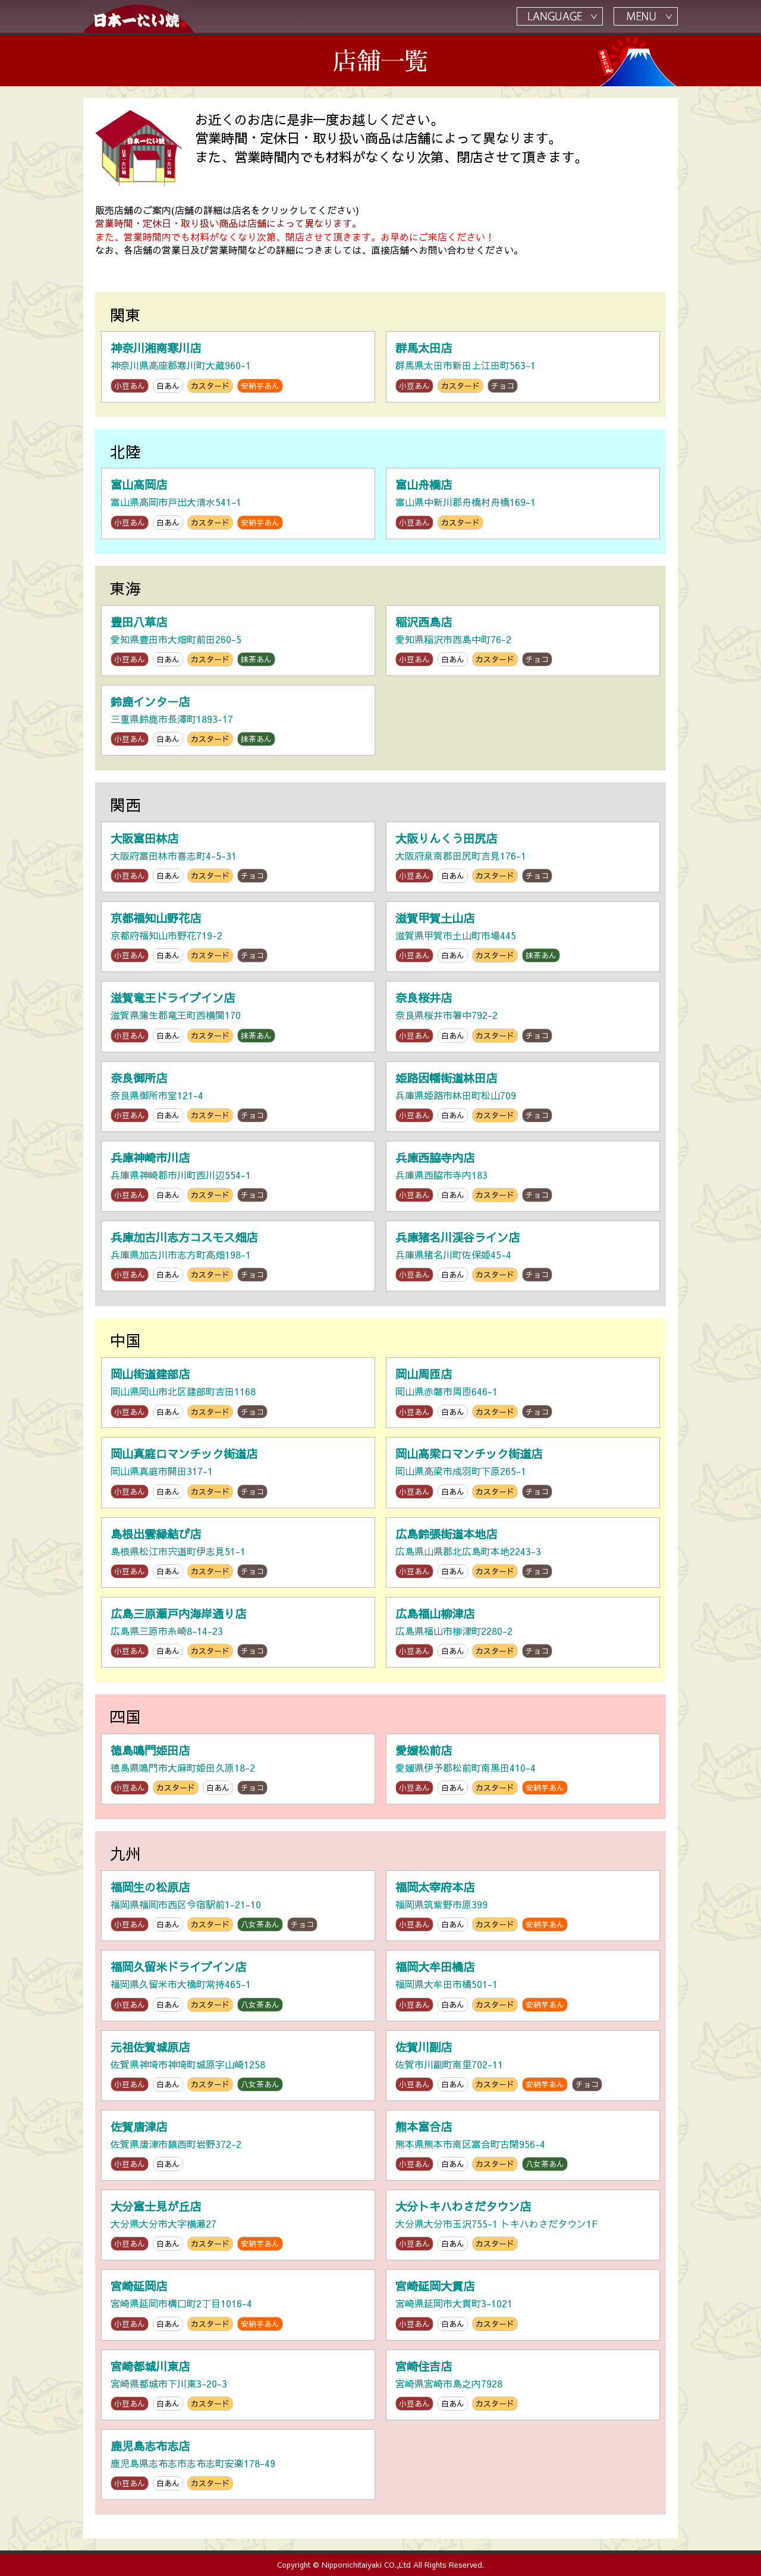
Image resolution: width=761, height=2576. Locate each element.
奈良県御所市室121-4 (238, 1096)
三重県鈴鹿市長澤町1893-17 (238, 720)
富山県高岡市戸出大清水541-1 (238, 503)
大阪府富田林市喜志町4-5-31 (238, 857)
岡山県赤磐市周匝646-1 (522, 1392)
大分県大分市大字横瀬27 (238, 2225)
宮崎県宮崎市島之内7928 (522, 2385)
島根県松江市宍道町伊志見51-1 (238, 1552)
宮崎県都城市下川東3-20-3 (238, 2385)
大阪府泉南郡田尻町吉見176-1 (522, 857)
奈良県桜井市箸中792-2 (522, 1016)
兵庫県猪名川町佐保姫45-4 (522, 1256)
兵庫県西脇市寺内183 (522, 1176)
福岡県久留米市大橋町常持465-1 (238, 1985)
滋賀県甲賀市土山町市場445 (522, 937)
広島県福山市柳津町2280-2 (522, 1632)
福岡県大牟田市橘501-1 (522, 1985)
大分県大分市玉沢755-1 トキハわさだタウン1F (522, 2225)
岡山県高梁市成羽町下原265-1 (522, 1472)
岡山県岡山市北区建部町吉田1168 (238, 1392)
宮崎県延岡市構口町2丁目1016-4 (238, 2304)
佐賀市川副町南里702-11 (522, 2065)
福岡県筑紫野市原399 (522, 1906)
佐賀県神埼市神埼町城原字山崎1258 (238, 2065)
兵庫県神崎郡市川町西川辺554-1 (238, 1176)
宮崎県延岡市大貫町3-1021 (522, 2304)
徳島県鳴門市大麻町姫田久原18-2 (238, 1769)
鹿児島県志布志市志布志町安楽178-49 (238, 2464)
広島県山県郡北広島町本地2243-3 (522, 1552)
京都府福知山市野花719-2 (238, 937)
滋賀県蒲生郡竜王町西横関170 (238, 1016)
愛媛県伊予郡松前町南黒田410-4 (522, 1769)
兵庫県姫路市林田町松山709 (522, 1096)
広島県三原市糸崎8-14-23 (238, 1632)
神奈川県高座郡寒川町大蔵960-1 (238, 366)
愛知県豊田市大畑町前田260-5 (238, 640)
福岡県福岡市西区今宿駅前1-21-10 (238, 1906)
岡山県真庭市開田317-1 (238, 1472)
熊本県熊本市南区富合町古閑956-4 (522, 2145)
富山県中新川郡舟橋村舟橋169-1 (522, 503)
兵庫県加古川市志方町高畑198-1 (238, 1256)
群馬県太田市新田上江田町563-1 (522, 366)
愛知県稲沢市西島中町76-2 (522, 640)
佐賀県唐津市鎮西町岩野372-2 (238, 2145)
